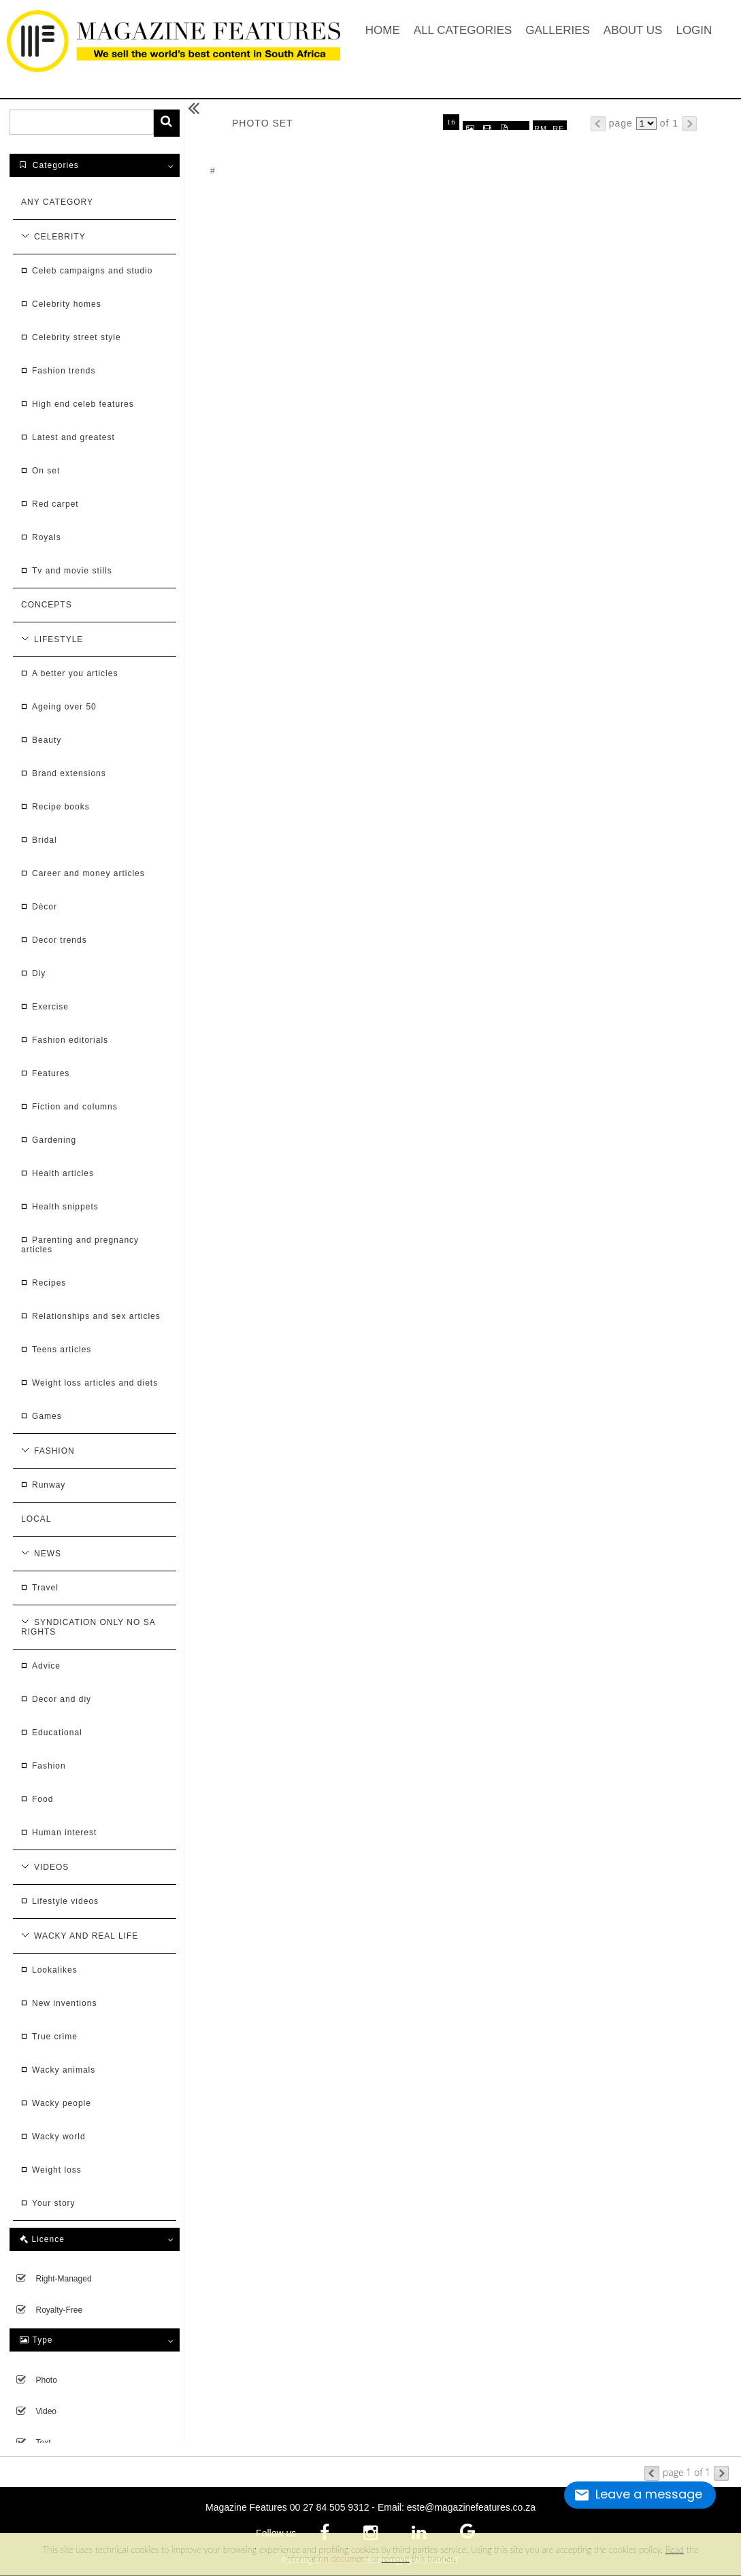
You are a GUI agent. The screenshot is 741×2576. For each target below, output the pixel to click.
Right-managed (64, 2279)
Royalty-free (59, 2310)
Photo (46, 2380)
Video (46, 2411)
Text (43, 2442)
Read (674, 2549)
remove (396, 2558)
